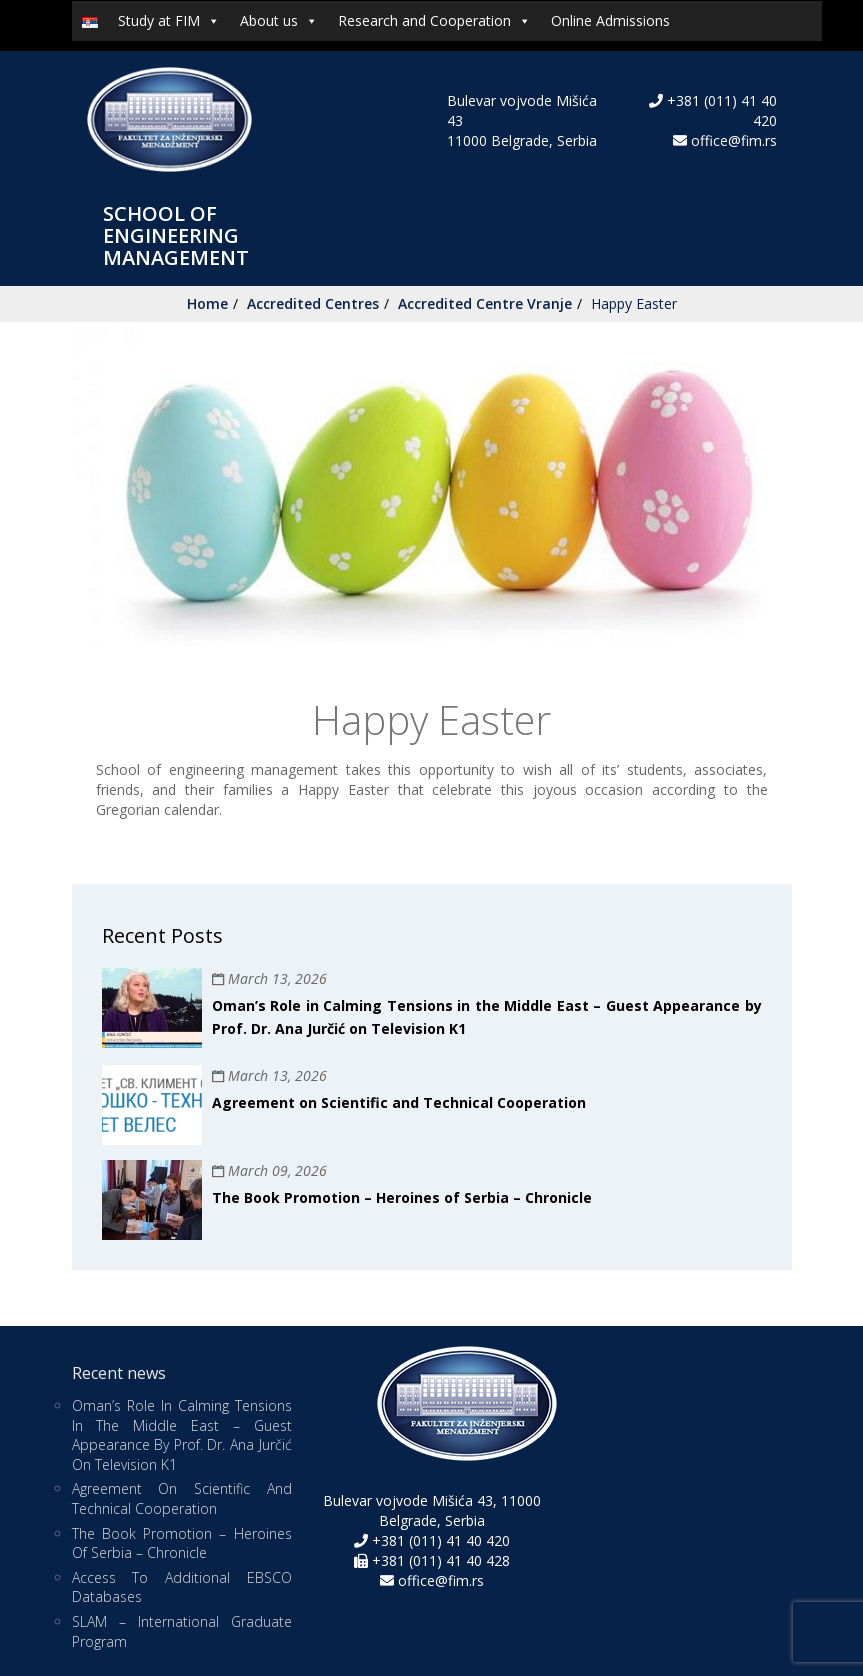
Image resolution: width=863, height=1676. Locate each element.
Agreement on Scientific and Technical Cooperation (399, 1102)
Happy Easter (634, 303)
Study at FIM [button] (169, 21)
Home (207, 303)
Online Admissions (610, 20)
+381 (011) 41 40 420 (439, 1540)
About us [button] (279, 21)
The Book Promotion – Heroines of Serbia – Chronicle (402, 1197)
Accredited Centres (313, 303)
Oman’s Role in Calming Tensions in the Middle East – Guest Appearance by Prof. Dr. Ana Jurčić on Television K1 (182, 1435)
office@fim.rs (734, 140)
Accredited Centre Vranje (485, 303)
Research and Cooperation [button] (434, 21)
